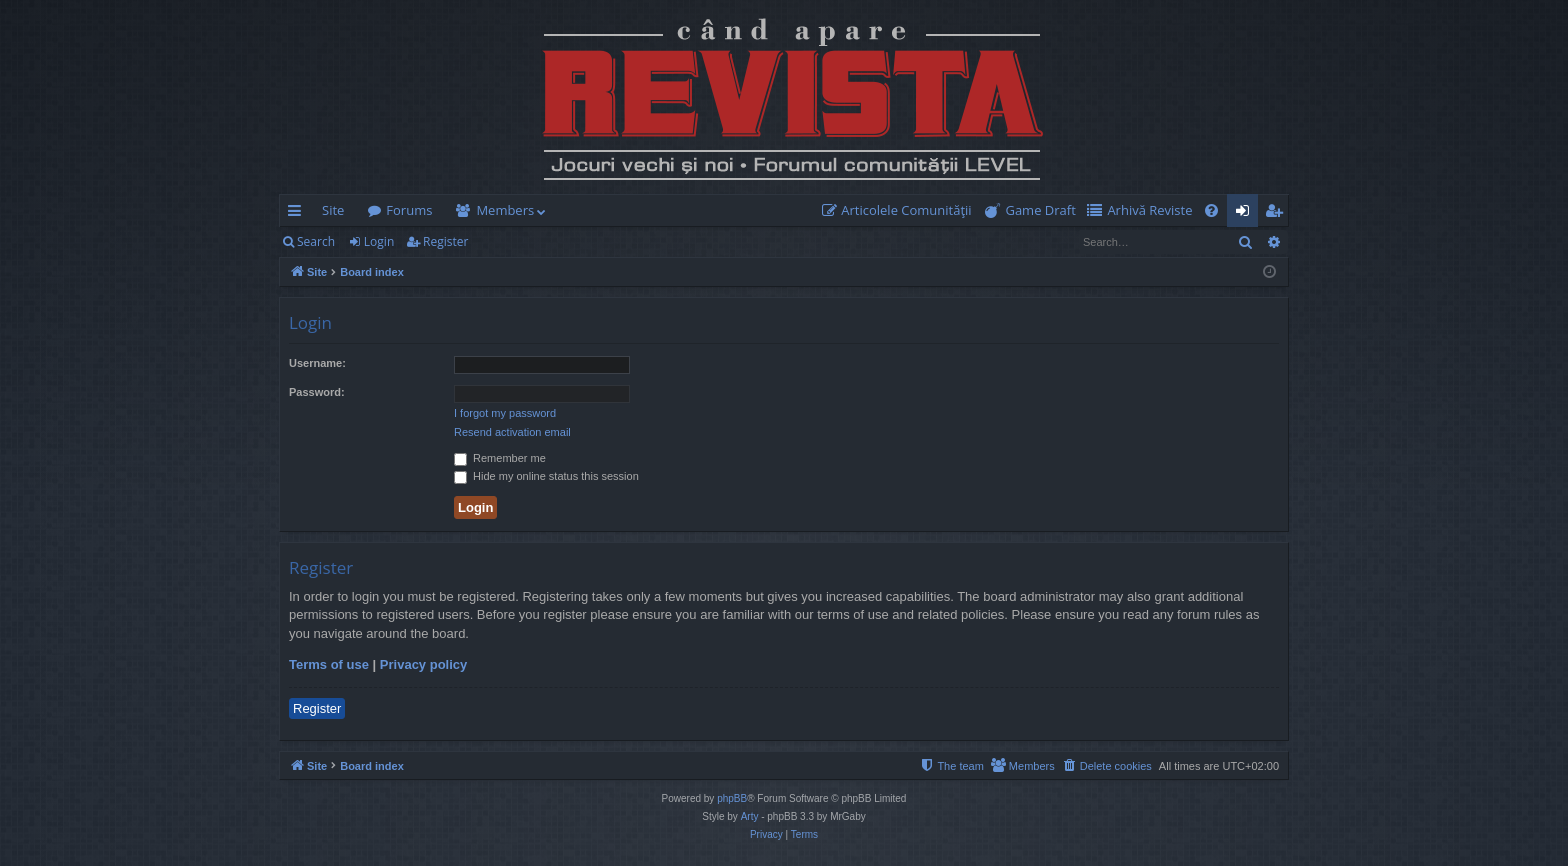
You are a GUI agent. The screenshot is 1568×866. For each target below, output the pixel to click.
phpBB (732, 798)
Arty (750, 816)
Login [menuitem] (1246, 214)
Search (316, 241)
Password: (317, 392)
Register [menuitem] (1278, 214)
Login (379, 241)
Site (333, 210)
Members (505, 210)
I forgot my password (505, 413)
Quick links (298, 214)
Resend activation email (512, 432)
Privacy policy (423, 664)
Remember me (500, 458)
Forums (409, 210)
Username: (317, 363)
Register (445, 241)
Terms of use (329, 664)
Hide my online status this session (546, 476)
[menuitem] (901, 210)
